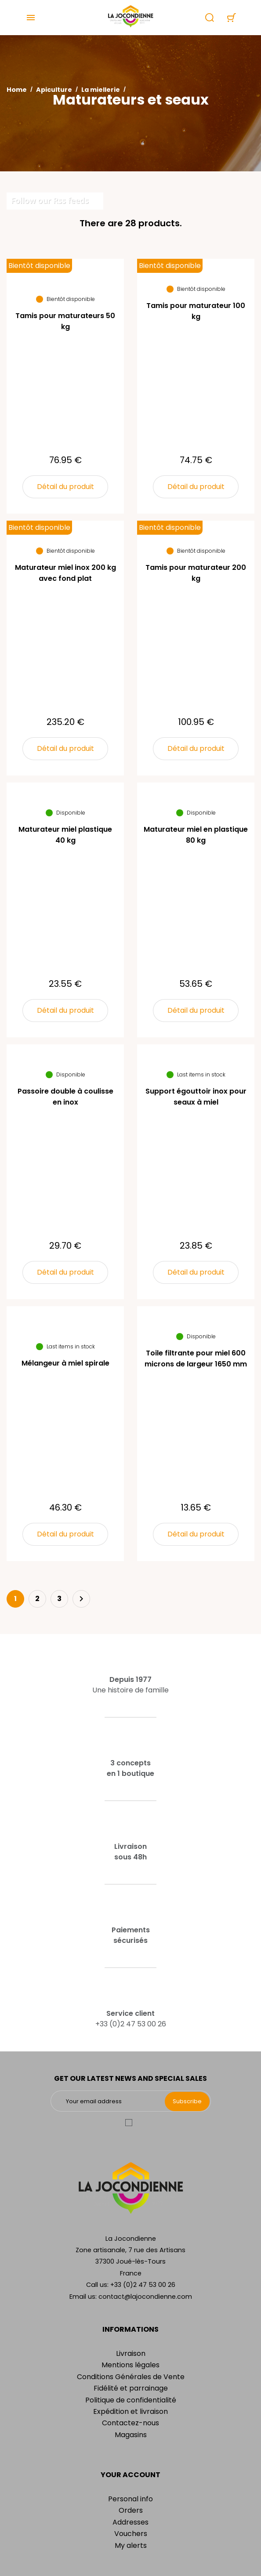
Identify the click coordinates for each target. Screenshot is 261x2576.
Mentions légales (131, 2365)
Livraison (130, 2353)
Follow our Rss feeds (50, 200)
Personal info (130, 2499)
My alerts (131, 2545)
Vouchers (130, 2534)
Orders (131, 2510)
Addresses (130, 2522)
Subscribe (187, 2101)
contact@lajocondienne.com (145, 2296)
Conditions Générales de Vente (131, 2377)
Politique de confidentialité (130, 2400)
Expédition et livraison (130, 2411)
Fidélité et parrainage (131, 2388)
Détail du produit (65, 487)
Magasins (131, 2435)
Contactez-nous (130, 2423)
